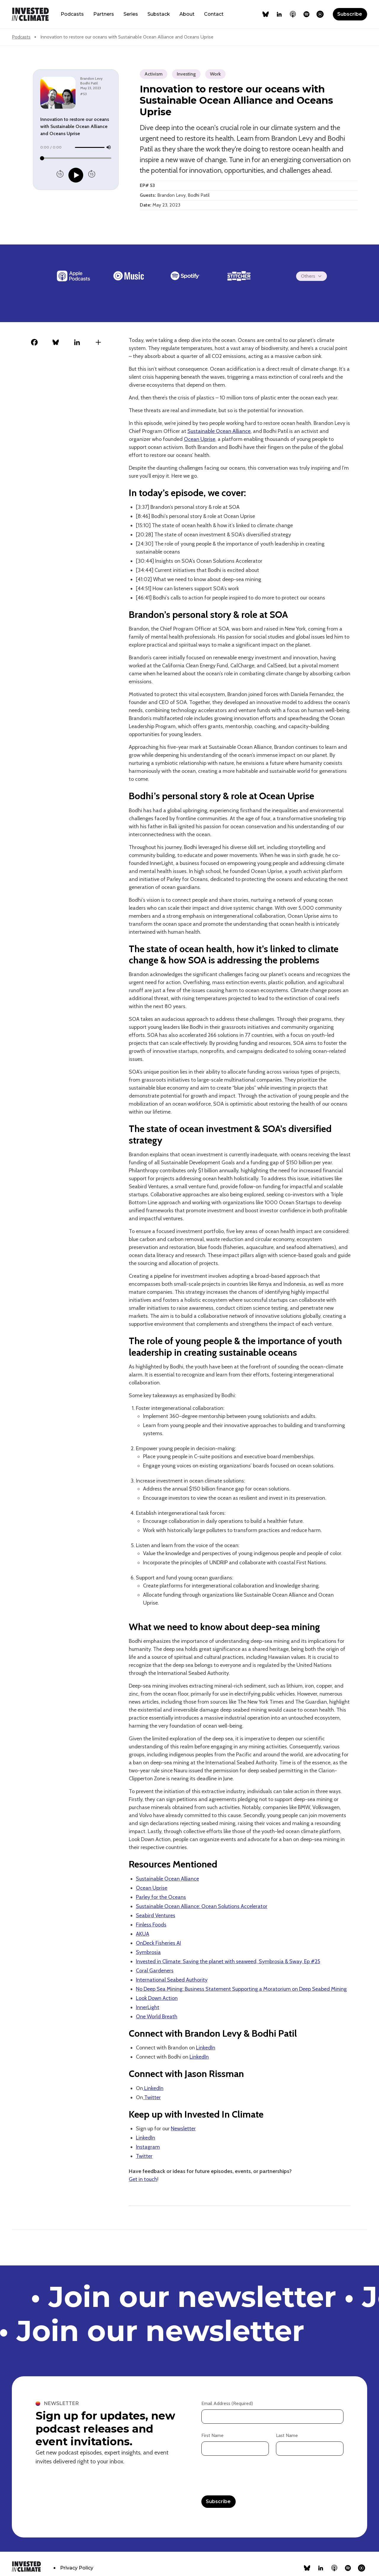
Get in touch (143, 2179)
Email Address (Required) (227, 2403)
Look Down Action (157, 1998)
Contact (214, 14)
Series (130, 14)
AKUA (142, 1934)
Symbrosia (148, 1952)
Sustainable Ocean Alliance (218, 431)
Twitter (152, 2097)
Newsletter (183, 2128)
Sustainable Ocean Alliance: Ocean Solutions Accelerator (201, 1906)
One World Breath (156, 2016)
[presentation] (246, 2475)
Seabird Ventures (155, 1915)
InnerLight (147, 2007)
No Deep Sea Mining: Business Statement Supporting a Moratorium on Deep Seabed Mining (241, 1989)
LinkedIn (205, 2047)
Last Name (287, 2435)
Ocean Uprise (151, 1888)
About (187, 14)
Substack (158, 14)
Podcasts (72, 14)
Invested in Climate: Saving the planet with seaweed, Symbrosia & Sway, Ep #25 (228, 1961)
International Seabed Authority (172, 1980)
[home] (30, 14)
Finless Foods (151, 1924)
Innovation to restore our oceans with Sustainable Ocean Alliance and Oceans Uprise (126, 37)
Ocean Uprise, (200, 439)
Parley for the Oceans (161, 1897)
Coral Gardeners (155, 1970)
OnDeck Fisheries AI (158, 1943)
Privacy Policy (76, 2568)
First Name (212, 2435)
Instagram (148, 2147)
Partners (103, 14)
